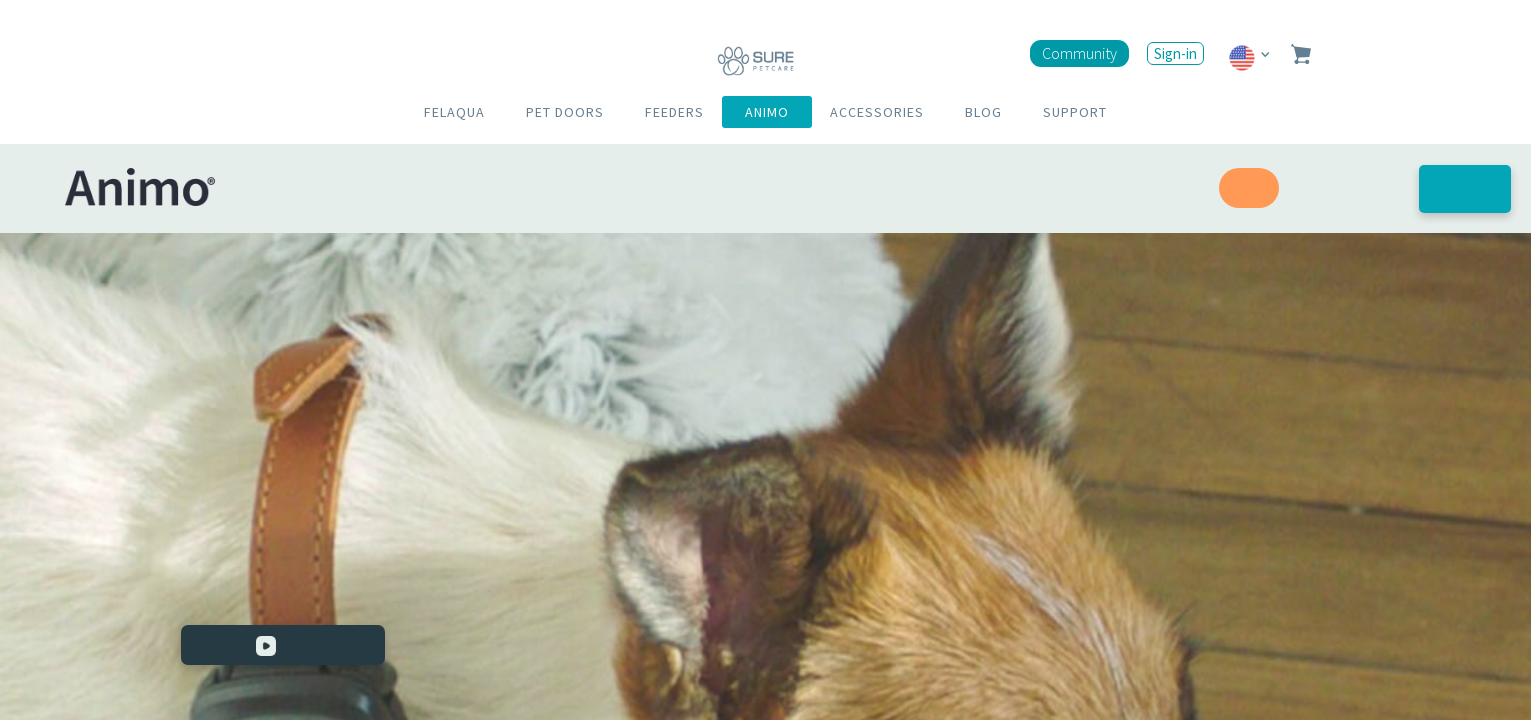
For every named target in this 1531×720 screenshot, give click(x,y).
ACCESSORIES (877, 112)
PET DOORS (565, 112)
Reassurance (1149, 188)
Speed (1249, 188)
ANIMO (767, 112)
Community (1079, 53)
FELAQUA (454, 112)
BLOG (983, 112)
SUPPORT (1075, 112)
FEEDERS (674, 112)
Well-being (1349, 188)
